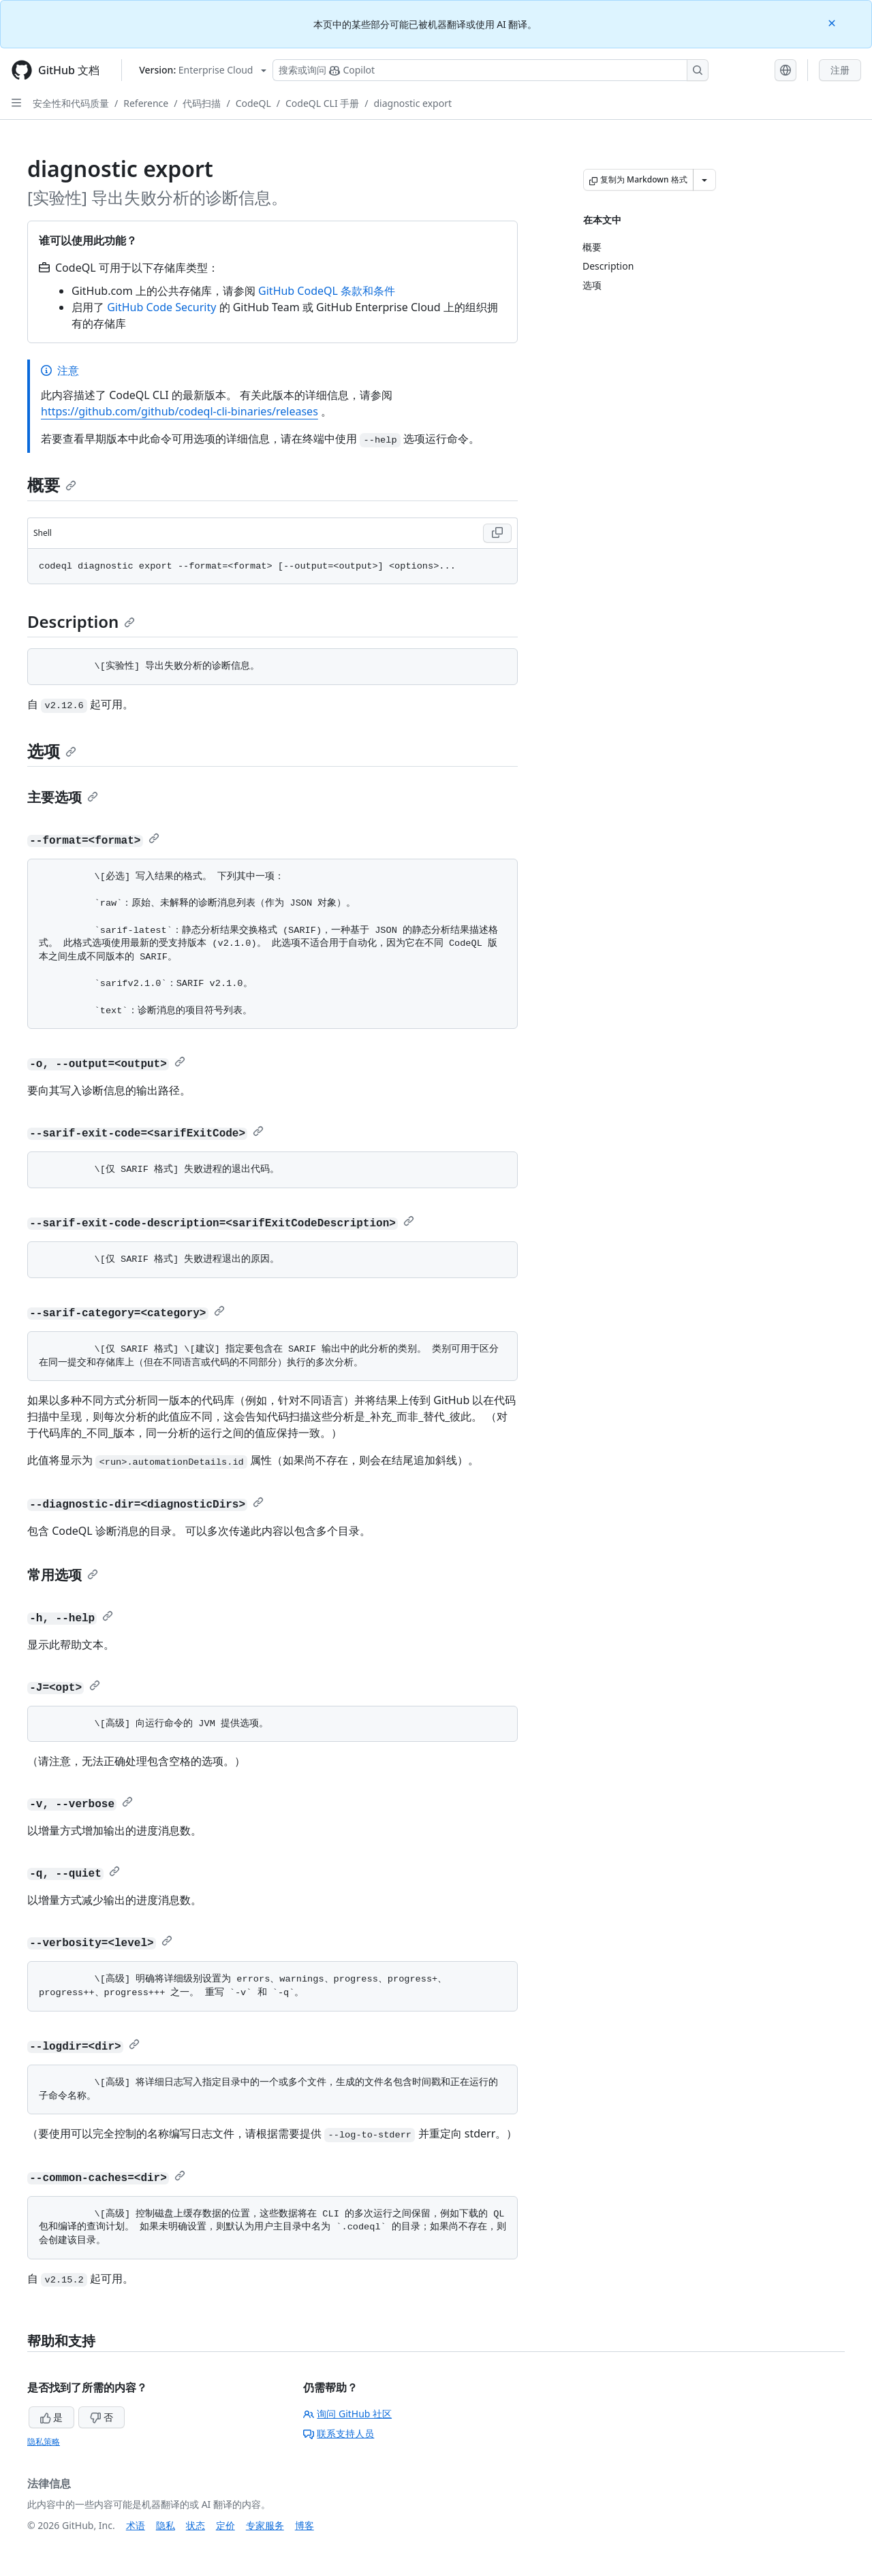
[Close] (833, 22)
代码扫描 (202, 103)
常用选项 (62, 1574)
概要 (51, 484)
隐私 (165, 2525)
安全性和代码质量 (71, 103)
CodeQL (253, 103)
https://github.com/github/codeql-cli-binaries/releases (179, 411)
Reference (145, 103)
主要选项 (62, 797)
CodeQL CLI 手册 (322, 103)
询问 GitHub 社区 (347, 2413)
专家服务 (265, 2525)
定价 (225, 2525)
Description (81, 621)
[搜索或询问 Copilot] (490, 70)
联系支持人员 (338, 2433)
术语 (135, 2525)
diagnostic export (413, 103)
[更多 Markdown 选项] (704, 180)
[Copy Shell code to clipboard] (497, 533)
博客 (304, 2525)
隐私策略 (43, 2441)
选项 (51, 751)
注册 (840, 69)
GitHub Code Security (161, 307)
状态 (195, 2525)
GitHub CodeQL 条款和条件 (326, 290)
